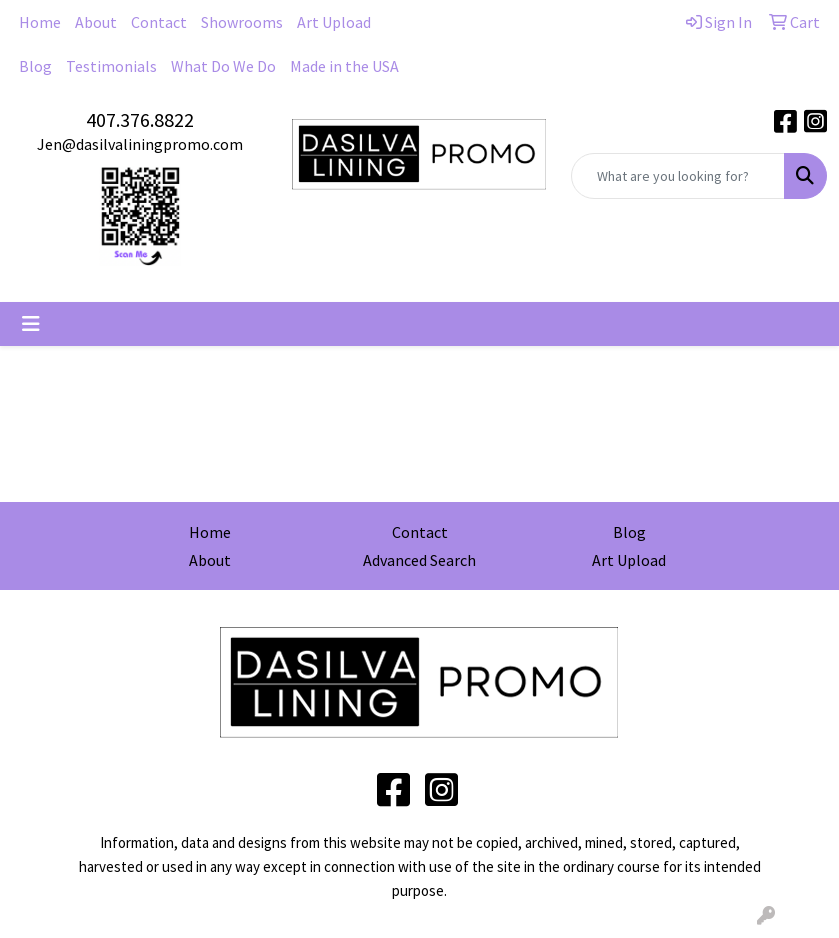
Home (40, 22)
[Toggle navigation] (31, 324)
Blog (35, 66)
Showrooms (242, 22)
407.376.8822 (140, 119)
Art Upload (334, 22)
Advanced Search (419, 560)
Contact (159, 22)
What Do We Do (223, 66)
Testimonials (111, 66)
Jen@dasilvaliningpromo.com (140, 144)
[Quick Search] (678, 176)
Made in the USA (344, 66)
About (96, 22)
